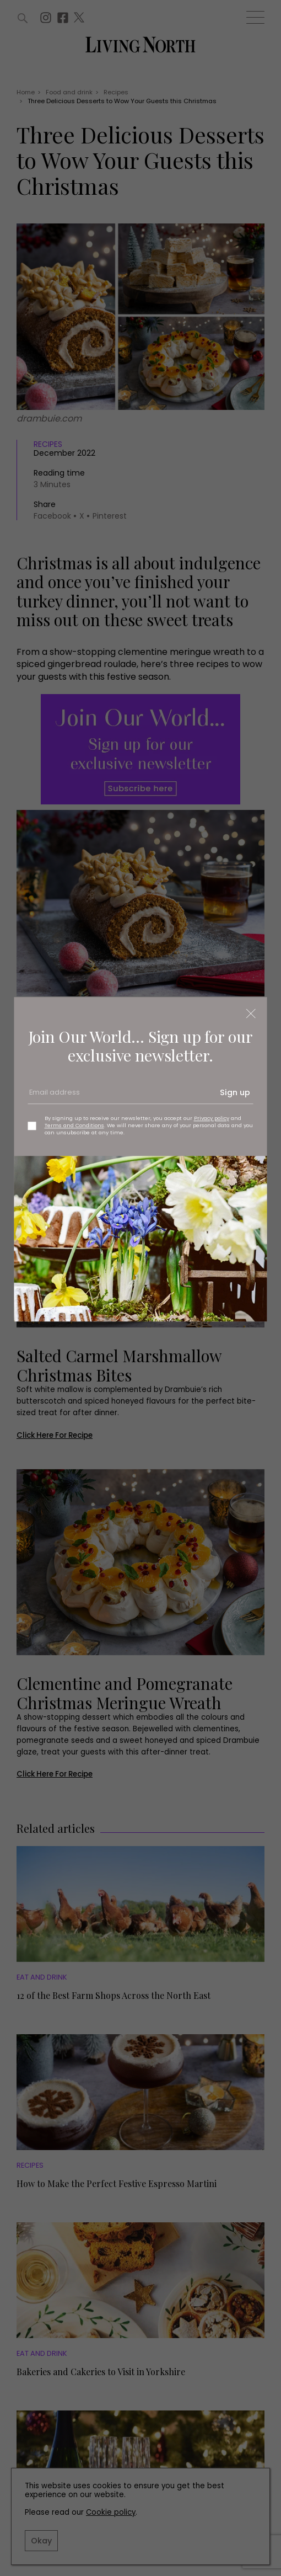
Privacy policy (211, 1118)
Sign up (235, 1092)
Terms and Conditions (74, 1125)
